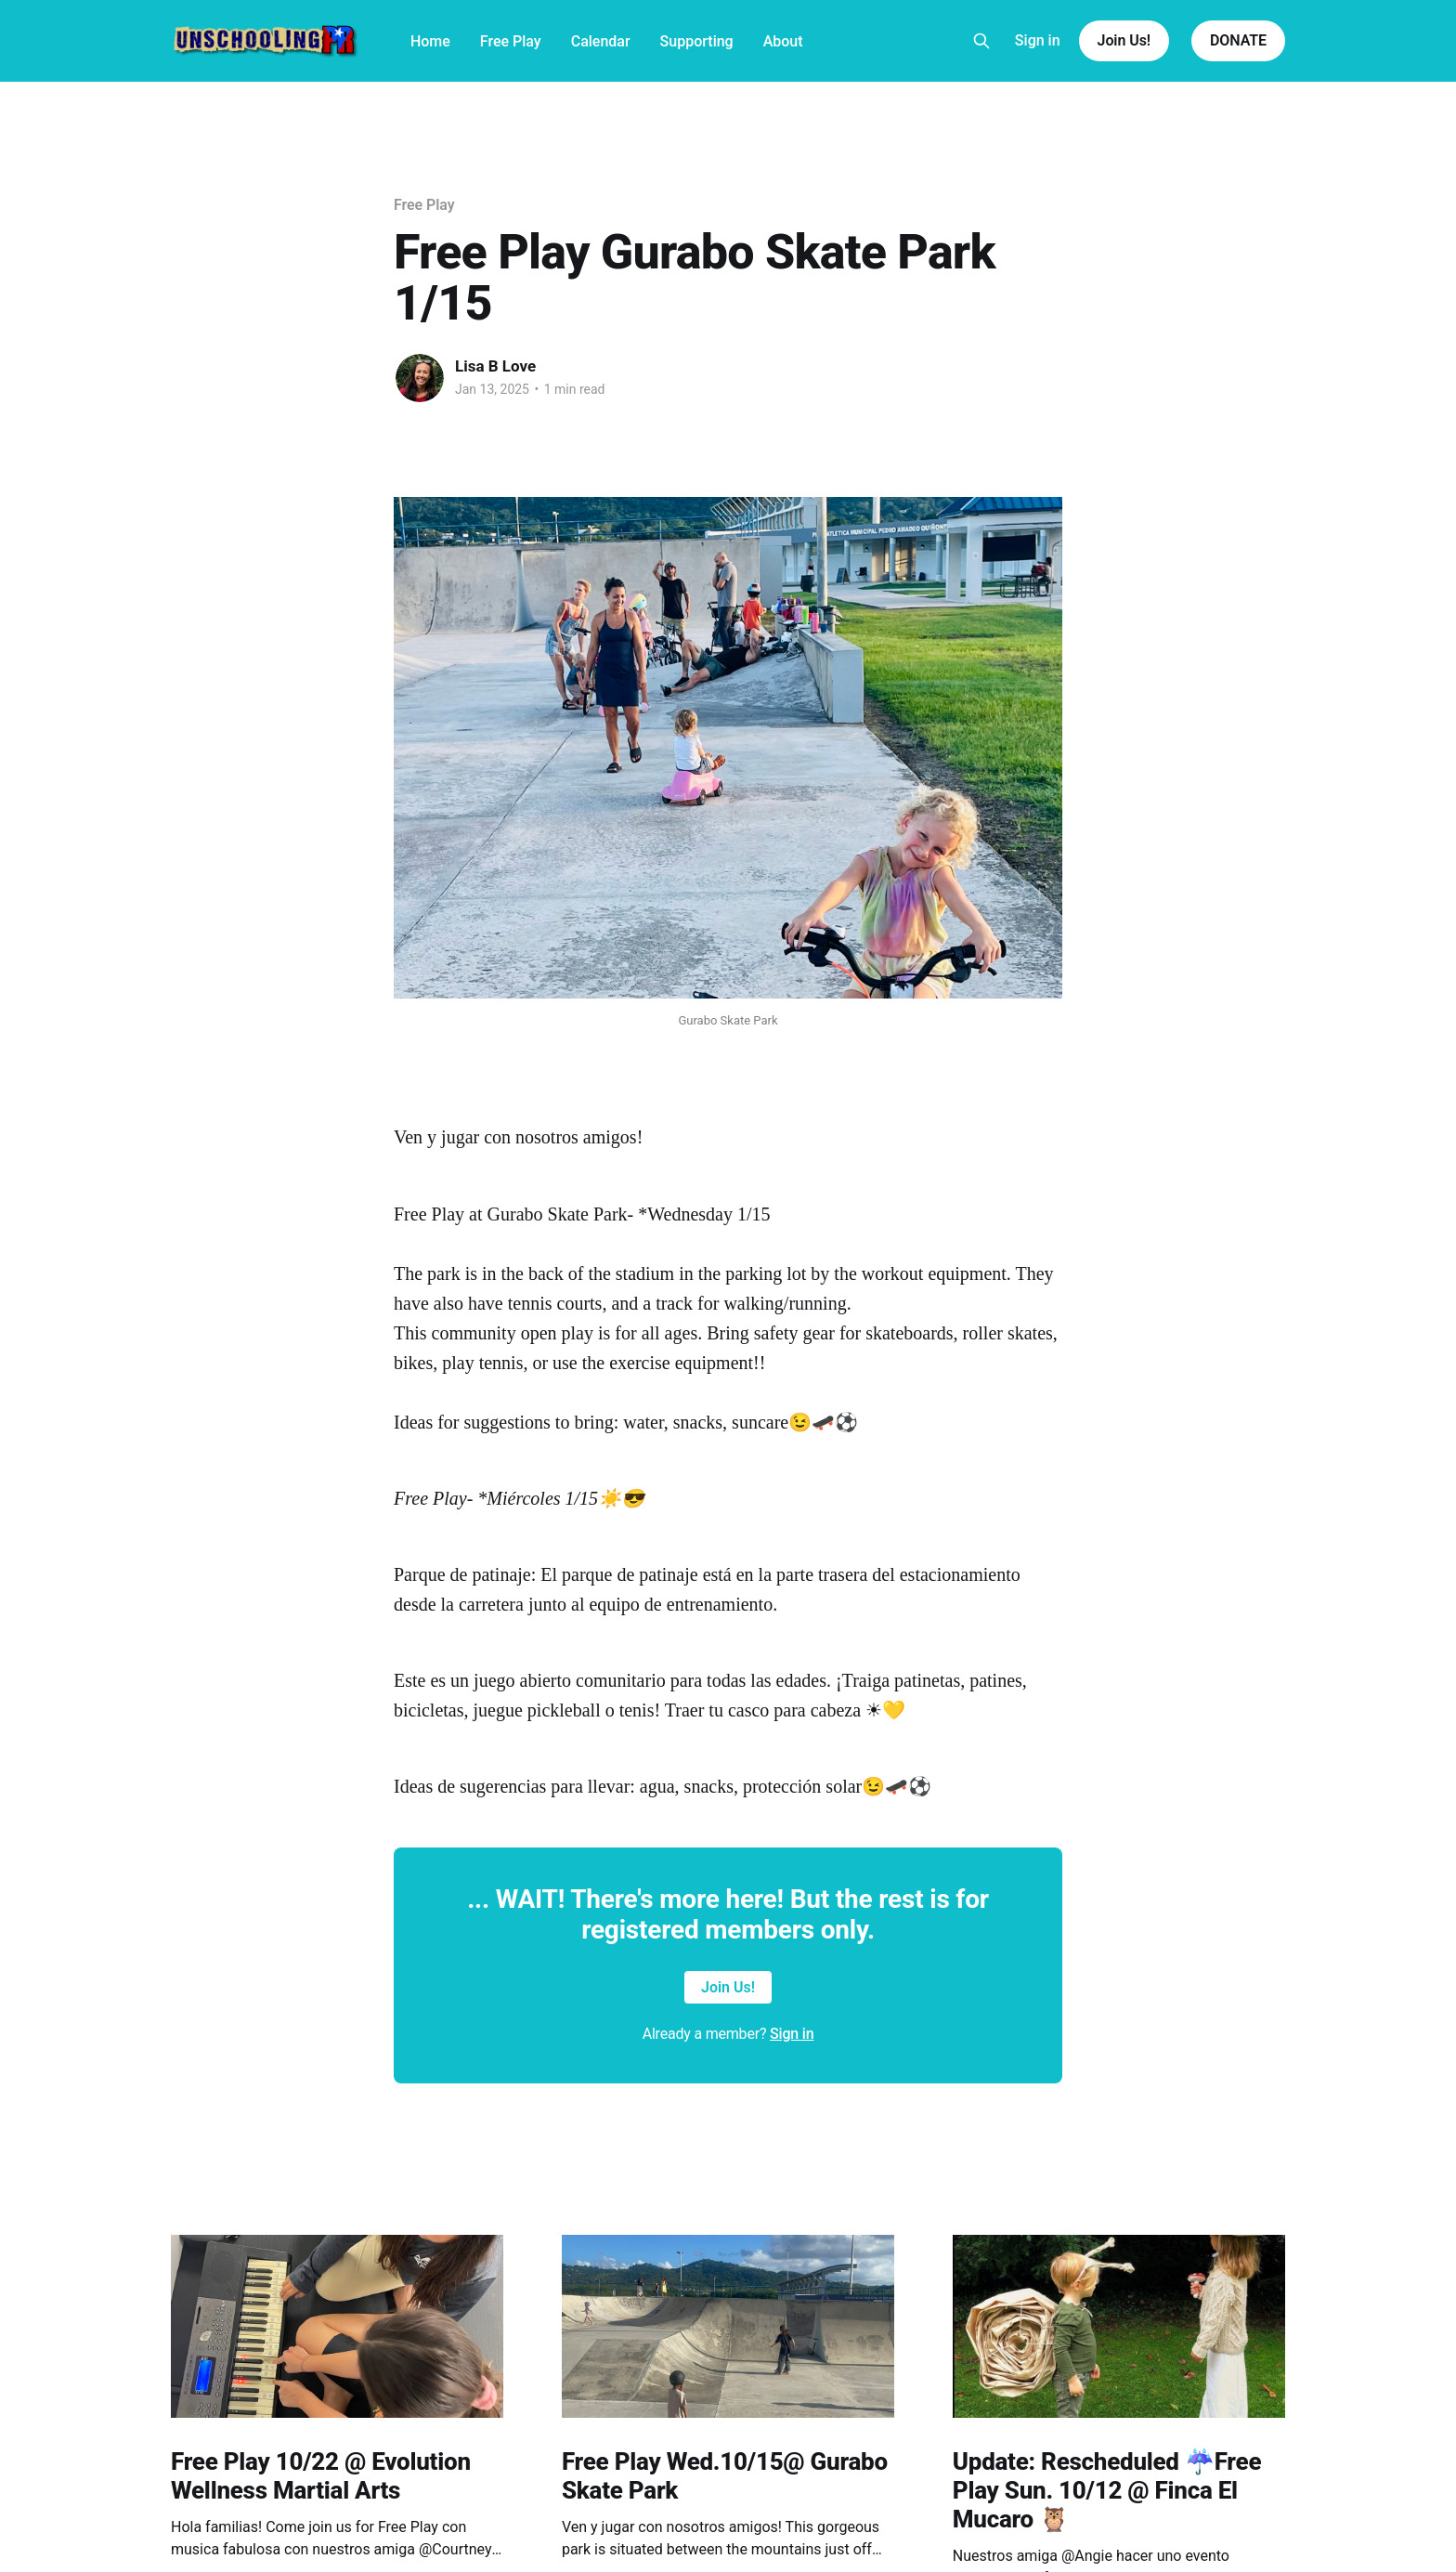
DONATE (1238, 40)
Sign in (1037, 40)
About (783, 41)
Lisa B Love (495, 366)
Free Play (510, 41)
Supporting (697, 41)
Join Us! (1124, 40)
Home (430, 41)
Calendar (600, 41)
